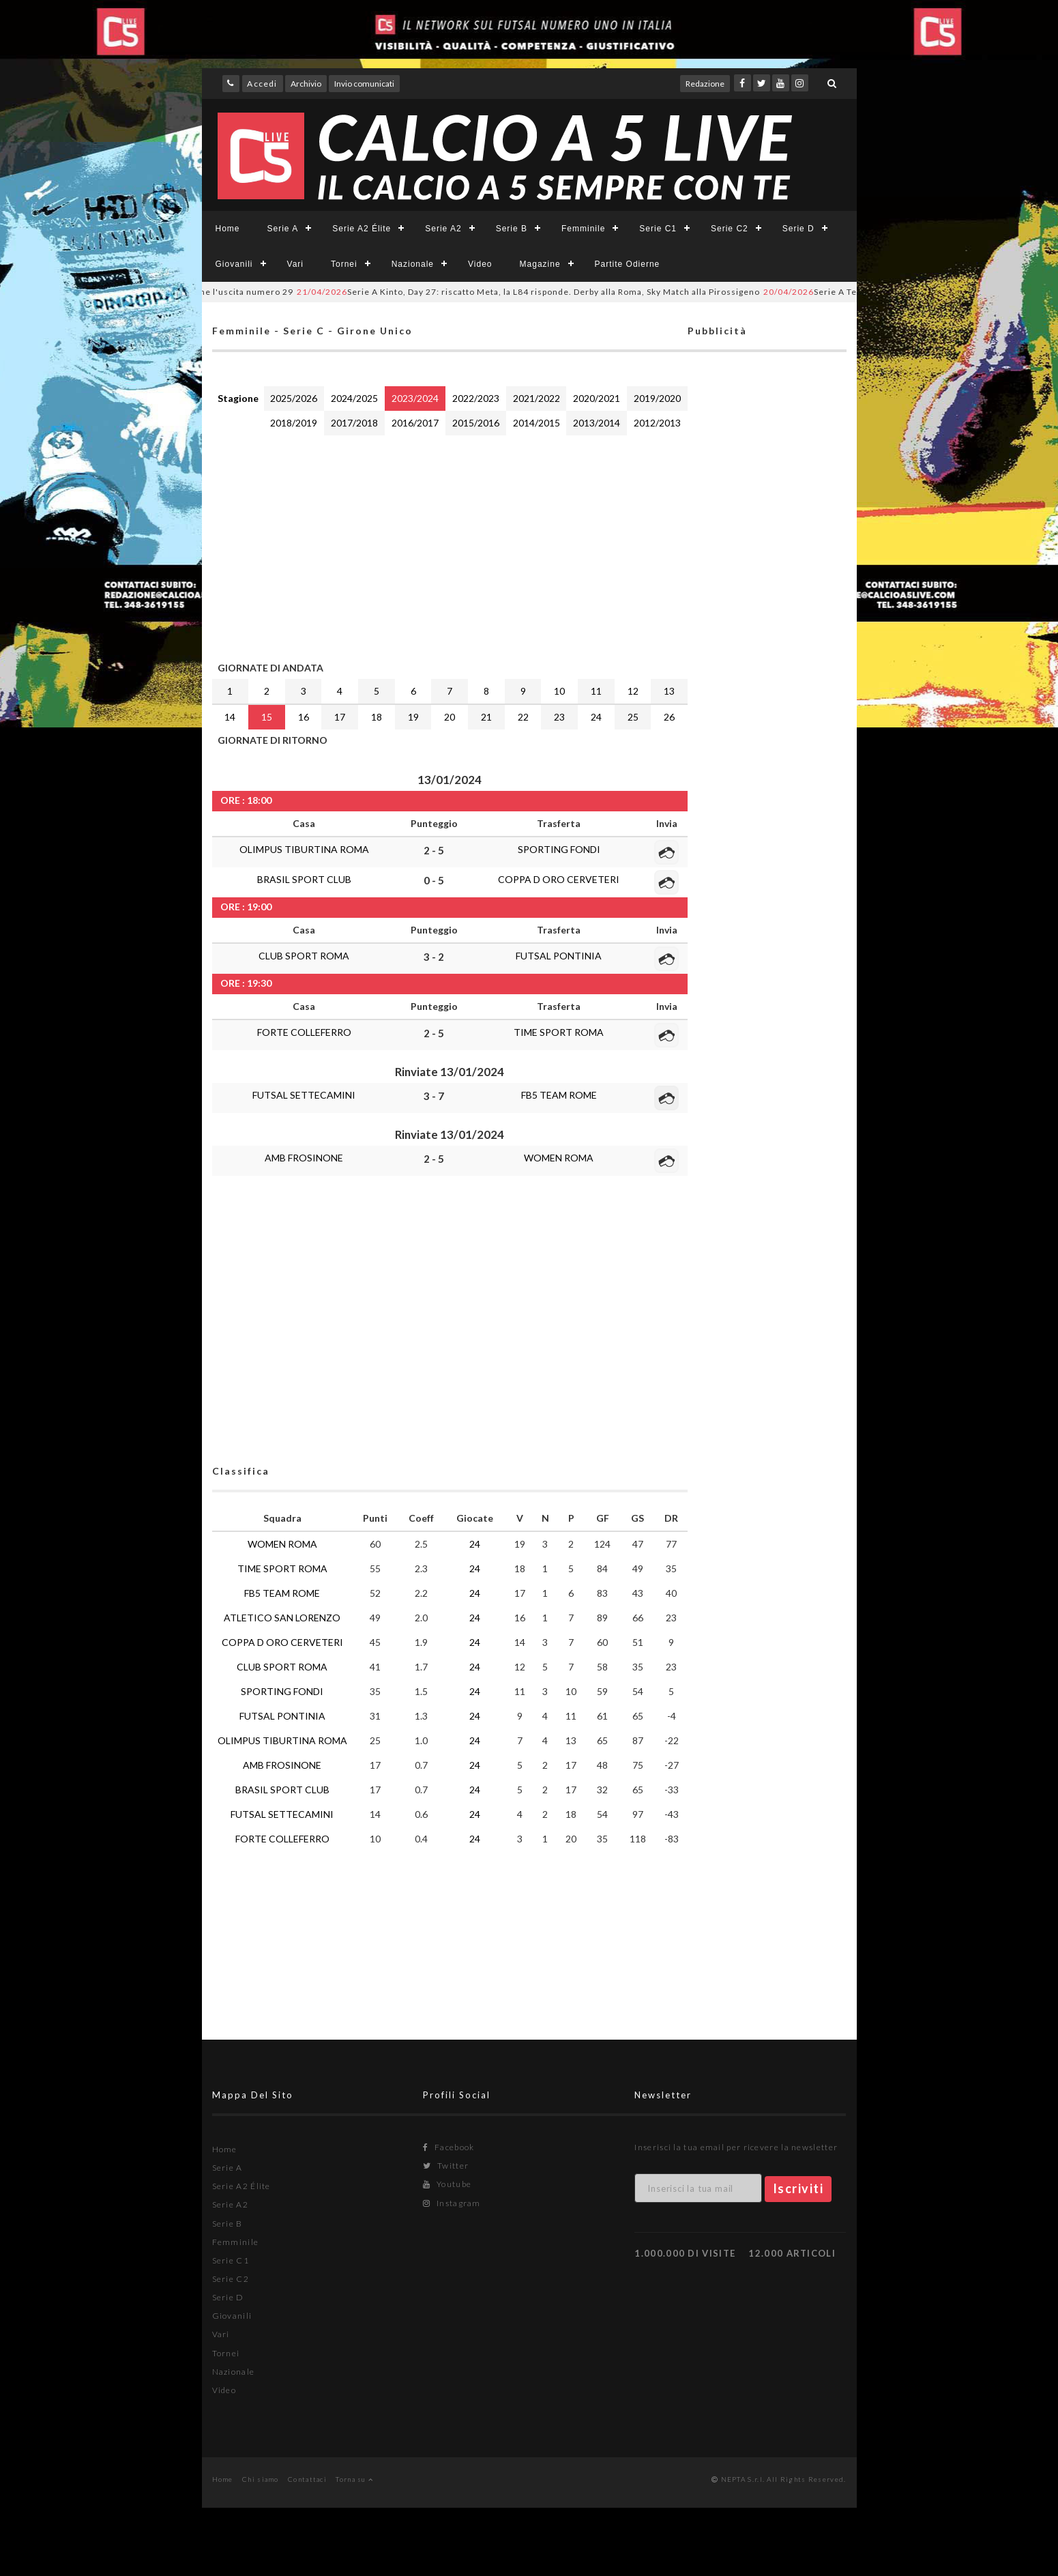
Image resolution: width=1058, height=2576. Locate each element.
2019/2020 (657, 398)
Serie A (283, 228)
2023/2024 (415, 398)
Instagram (451, 2203)
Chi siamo (260, 2479)
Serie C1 (658, 228)
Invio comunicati (364, 83)
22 (523, 717)
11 (596, 691)
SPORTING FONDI (559, 849)
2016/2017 (415, 423)
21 (486, 717)
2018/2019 (293, 423)
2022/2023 (475, 398)
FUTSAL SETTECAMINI (303, 1095)
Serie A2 (443, 228)
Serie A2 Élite (361, 228)
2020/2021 (596, 398)
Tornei (344, 264)
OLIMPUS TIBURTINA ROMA (304, 849)
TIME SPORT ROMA (559, 1032)
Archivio (306, 83)
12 (633, 691)
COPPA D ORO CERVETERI (558, 879)
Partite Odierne (627, 264)
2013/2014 (596, 423)
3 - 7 (434, 1096)
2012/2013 (657, 423)
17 (339, 717)
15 (266, 717)
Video (480, 264)
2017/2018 (354, 423)
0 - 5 (434, 880)
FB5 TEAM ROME (559, 1095)
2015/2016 (475, 423)
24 (596, 717)
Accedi (262, 83)
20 (449, 717)
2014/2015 (536, 423)
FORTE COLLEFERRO (304, 1032)
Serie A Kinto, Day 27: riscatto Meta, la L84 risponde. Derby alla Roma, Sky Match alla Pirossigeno (558, 292)
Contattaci (307, 2479)
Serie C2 (729, 228)
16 (303, 717)
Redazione (705, 83)
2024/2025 (354, 398)
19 (413, 717)
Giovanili (234, 264)
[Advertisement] (450, 545)
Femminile (583, 228)
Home (228, 228)
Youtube (447, 2184)
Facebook (448, 2147)
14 (229, 717)
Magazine (540, 264)
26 (669, 717)
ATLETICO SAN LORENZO (282, 1617)
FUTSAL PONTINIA (559, 955)
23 (559, 717)
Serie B (511, 228)
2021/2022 (536, 398)
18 (376, 717)
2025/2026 (293, 398)
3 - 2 (434, 957)
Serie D (798, 228)
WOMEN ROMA (558, 1157)
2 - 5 (434, 850)
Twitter (446, 2165)
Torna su (354, 2479)
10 (559, 691)
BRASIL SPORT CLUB (304, 879)
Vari (295, 264)
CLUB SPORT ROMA (304, 955)
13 (669, 691)
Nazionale (413, 264)
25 (633, 717)
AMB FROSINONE (304, 1157)
